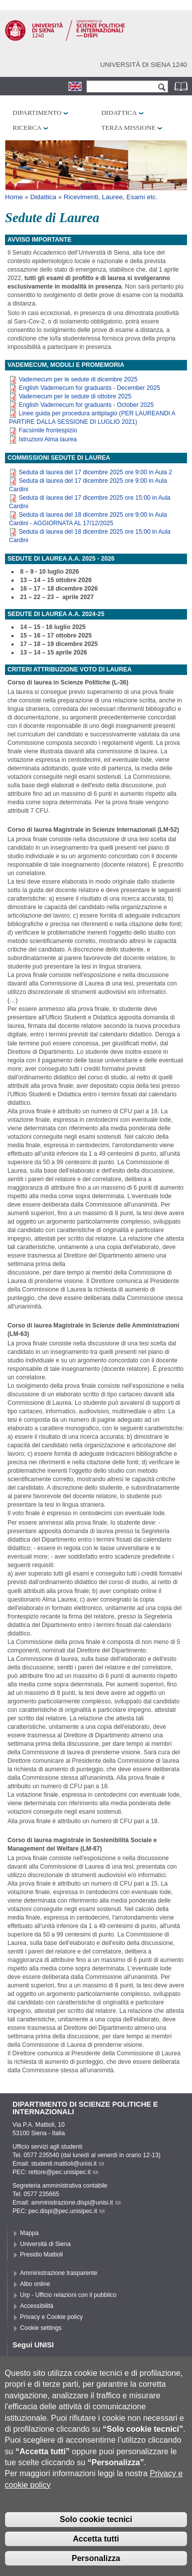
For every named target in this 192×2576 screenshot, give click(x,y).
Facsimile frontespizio (47, 430)
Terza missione (128, 127)
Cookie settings (41, 2327)
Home (14, 197)
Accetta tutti (96, 2552)
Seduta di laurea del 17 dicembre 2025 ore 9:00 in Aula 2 (95, 472)
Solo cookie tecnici (96, 2532)
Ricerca (27, 127)
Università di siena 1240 (143, 64)
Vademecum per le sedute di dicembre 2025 (78, 379)
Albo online (35, 2283)
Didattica (118, 112)
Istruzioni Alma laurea (47, 439)
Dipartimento (37, 112)
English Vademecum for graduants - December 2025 (89, 387)
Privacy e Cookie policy (51, 2316)
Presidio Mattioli (41, 2254)
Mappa (29, 2233)
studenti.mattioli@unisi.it (67, 2163)
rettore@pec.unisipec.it (63, 2172)
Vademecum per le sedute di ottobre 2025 (74, 396)
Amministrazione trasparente (59, 2272)
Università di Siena (45, 2244)
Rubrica (182, 86)
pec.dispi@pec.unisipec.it (66, 2211)
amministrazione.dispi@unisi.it (75, 2202)
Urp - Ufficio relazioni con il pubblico (68, 2294)
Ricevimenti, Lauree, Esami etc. (111, 197)
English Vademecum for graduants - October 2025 (86, 404)
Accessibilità (37, 2305)
